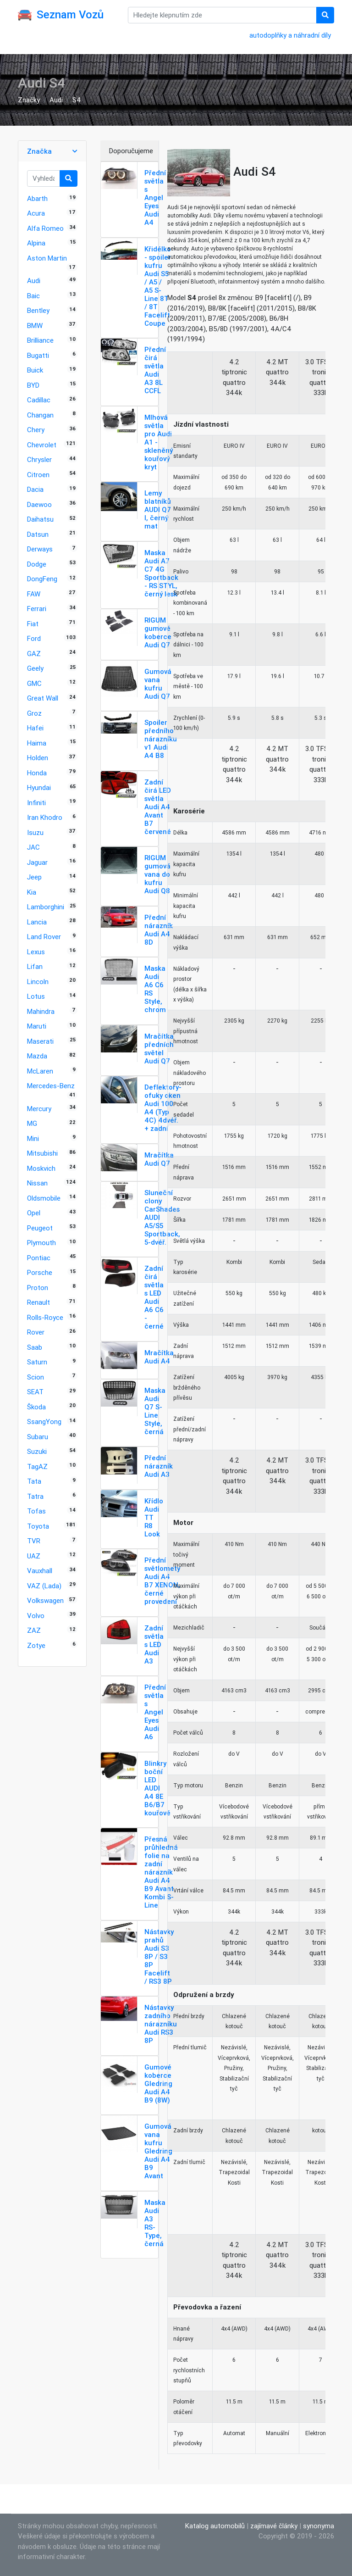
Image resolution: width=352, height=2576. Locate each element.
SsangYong (44, 1421)
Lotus (36, 996)
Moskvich (41, 1168)
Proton (37, 1287)
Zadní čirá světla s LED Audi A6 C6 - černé (154, 1297)
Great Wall (42, 698)
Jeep (34, 877)
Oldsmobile (43, 1198)
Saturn (37, 1362)
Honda (37, 772)
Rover (35, 1332)
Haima (36, 743)
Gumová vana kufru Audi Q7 (157, 684)
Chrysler (39, 459)
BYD (33, 385)
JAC (33, 847)
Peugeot (40, 1228)
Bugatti (38, 355)
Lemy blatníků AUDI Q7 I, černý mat (157, 509)
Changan (40, 415)
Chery (35, 429)
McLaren (40, 1071)
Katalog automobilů (215, 2525)
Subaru (37, 1436)
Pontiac (38, 1257)
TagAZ (37, 1466)
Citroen (38, 474)
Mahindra (41, 1011)
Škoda (36, 1406)
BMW (35, 325)
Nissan (37, 1183)
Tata (34, 1481)
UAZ (33, 1556)
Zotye (36, 1645)
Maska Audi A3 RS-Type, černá (154, 2223)
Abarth (37, 198)
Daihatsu (40, 519)
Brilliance (40, 340)
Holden (37, 757)
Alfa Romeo (45, 228)
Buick (35, 370)
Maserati (40, 1041)
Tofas (36, 1511)
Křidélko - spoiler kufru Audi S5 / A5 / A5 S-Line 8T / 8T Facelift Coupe (157, 286)
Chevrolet (41, 444)
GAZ (34, 653)
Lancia (37, 922)
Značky (29, 99)
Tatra (35, 1496)
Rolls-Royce (45, 1317)
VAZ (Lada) (44, 1585)
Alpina (36, 243)
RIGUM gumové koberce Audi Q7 (157, 632)
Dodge (36, 564)
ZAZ (34, 1630)
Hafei (35, 727)
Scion (35, 1377)
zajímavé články (273, 2525)
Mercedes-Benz (51, 1085)
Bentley (38, 310)
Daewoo (39, 504)
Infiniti (36, 802)
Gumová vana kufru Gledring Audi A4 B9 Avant (158, 2151)
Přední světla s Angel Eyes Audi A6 (155, 1712)
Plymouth (41, 1242)
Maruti (36, 1026)
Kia (31, 892)
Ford (34, 638)
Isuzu (35, 832)
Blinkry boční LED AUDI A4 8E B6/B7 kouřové (157, 1788)
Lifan (35, 966)
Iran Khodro (44, 817)
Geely (35, 668)
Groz (34, 713)
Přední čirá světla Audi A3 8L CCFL (155, 370)
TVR (33, 1540)
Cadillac (38, 399)
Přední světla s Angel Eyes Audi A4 (155, 197)
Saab (34, 1347)
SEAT (35, 1391)
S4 (76, 99)
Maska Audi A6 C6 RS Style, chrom (155, 989)
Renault (38, 1302)
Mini (33, 1138)
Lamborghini (45, 906)
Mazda (37, 1056)
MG (32, 1123)
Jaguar (37, 862)
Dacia (35, 489)
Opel (33, 1212)
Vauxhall (39, 1570)
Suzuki (37, 1451)
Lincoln (38, 981)
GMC (34, 683)
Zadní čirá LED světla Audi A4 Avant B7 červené (157, 807)
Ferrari (36, 608)
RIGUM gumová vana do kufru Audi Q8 (157, 874)
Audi (56, 99)
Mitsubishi (42, 1153)
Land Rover (44, 936)
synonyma (318, 2525)
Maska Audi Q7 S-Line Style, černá (154, 1411)
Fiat (32, 623)
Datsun (38, 534)
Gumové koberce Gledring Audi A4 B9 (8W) (158, 2083)
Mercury (39, 1108)
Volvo (35, 1615)
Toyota (38, 1526)
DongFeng (42, 578)
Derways (40, 549)
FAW (33, 594)
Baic (33, 295)
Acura (36, 213)
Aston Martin (47, 258)
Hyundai (39, 787)
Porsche (39, 1272)
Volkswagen (45, 1600)
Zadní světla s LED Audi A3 (154, 1644)
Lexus (36, 951)
